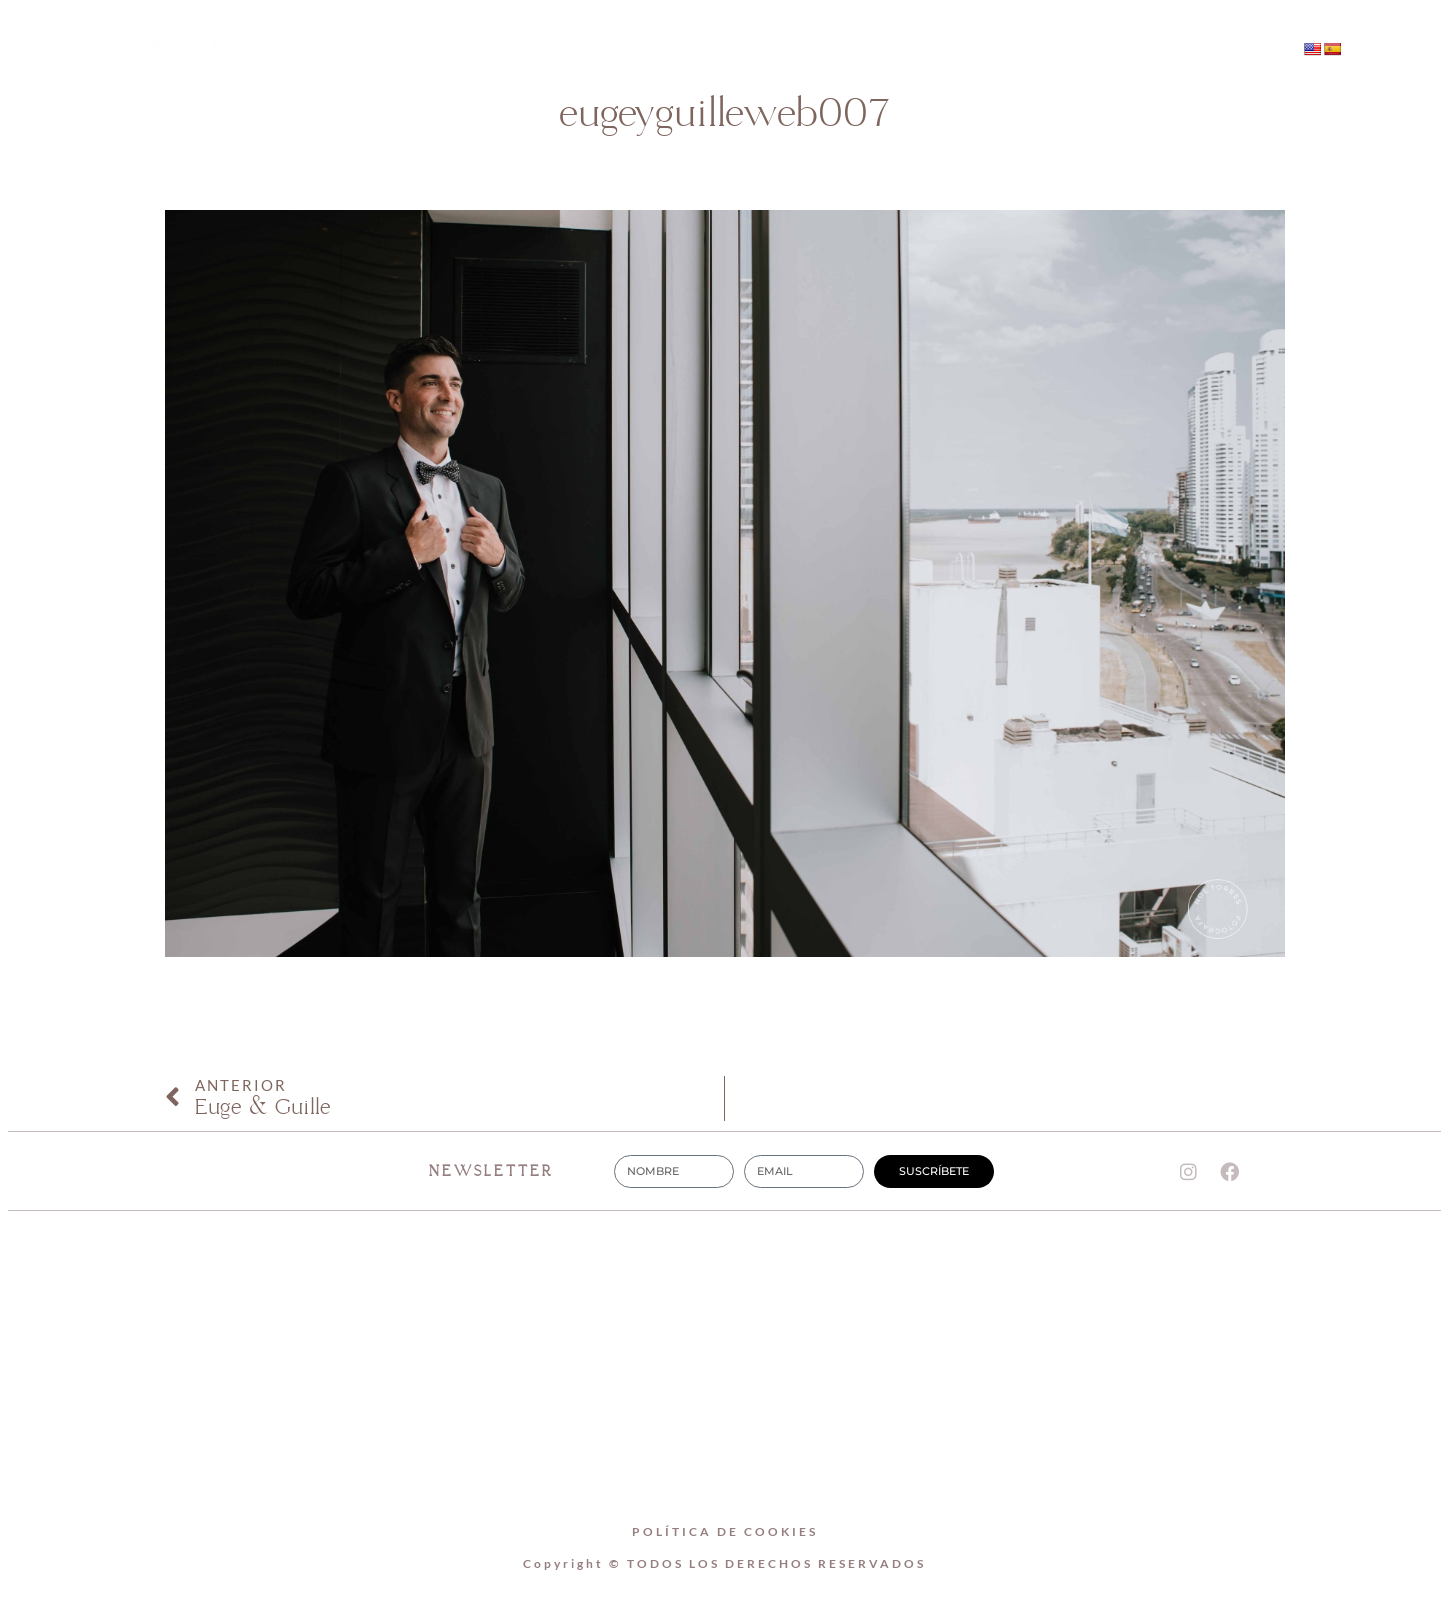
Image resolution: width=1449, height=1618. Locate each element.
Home (526, 50)
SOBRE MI (649, 50)
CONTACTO (905, 50)
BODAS (775, 50)
